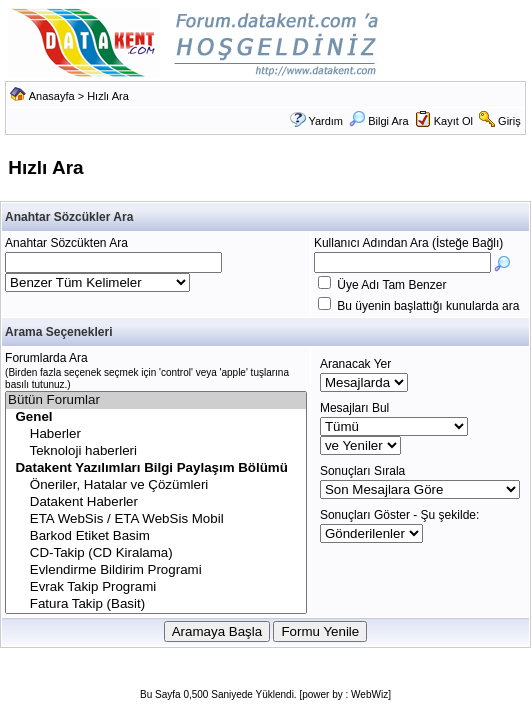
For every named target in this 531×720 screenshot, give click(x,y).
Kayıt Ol (453, 121)
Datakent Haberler (156, 502)
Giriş (509, 121)
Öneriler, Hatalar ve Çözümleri (156, 485)
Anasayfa (52, 96)
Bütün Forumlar (156, 400)
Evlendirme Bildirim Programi (156, 570)
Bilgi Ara (378, 121)
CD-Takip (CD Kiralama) (156, 553)
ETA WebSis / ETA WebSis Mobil (156, 519)
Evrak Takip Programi (156, 587)
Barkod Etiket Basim (156, 536)
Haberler (156, 434)
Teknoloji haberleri (156, 451)
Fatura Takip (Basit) (156, 604)
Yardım (325, 121)
